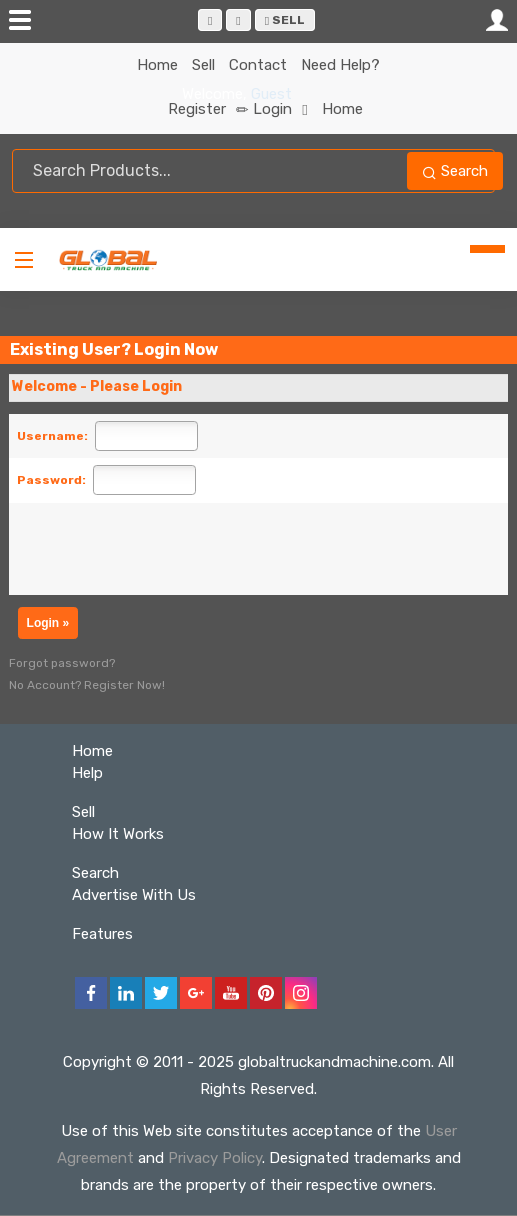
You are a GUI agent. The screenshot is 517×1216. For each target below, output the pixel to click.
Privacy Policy (215, 1158)
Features (102, 934)
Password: (51, 480)
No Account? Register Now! (87, 685)
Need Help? (340, 65)
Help (87, 773)
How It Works (118, 834)
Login (280, 109)
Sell (285, 20)
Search (455, 171)
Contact (258, 65)
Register (208, 109)
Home (157, 65)
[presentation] (181, 549)
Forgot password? (62, 663)
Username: (52, 436)
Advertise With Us (134, 895)
